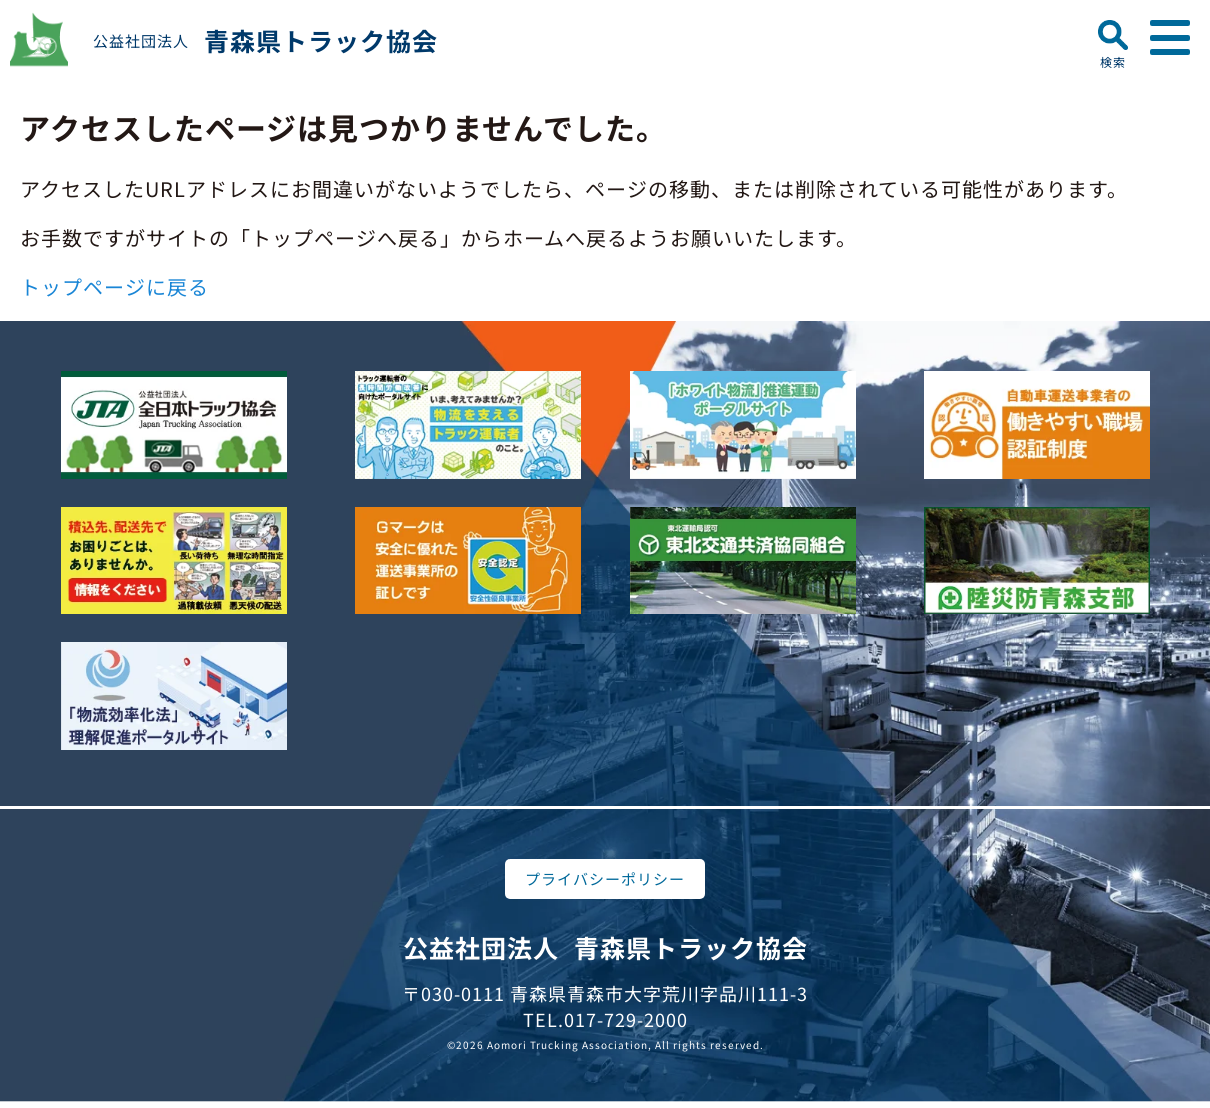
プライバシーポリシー (605, 878)
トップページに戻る (114, 286)
